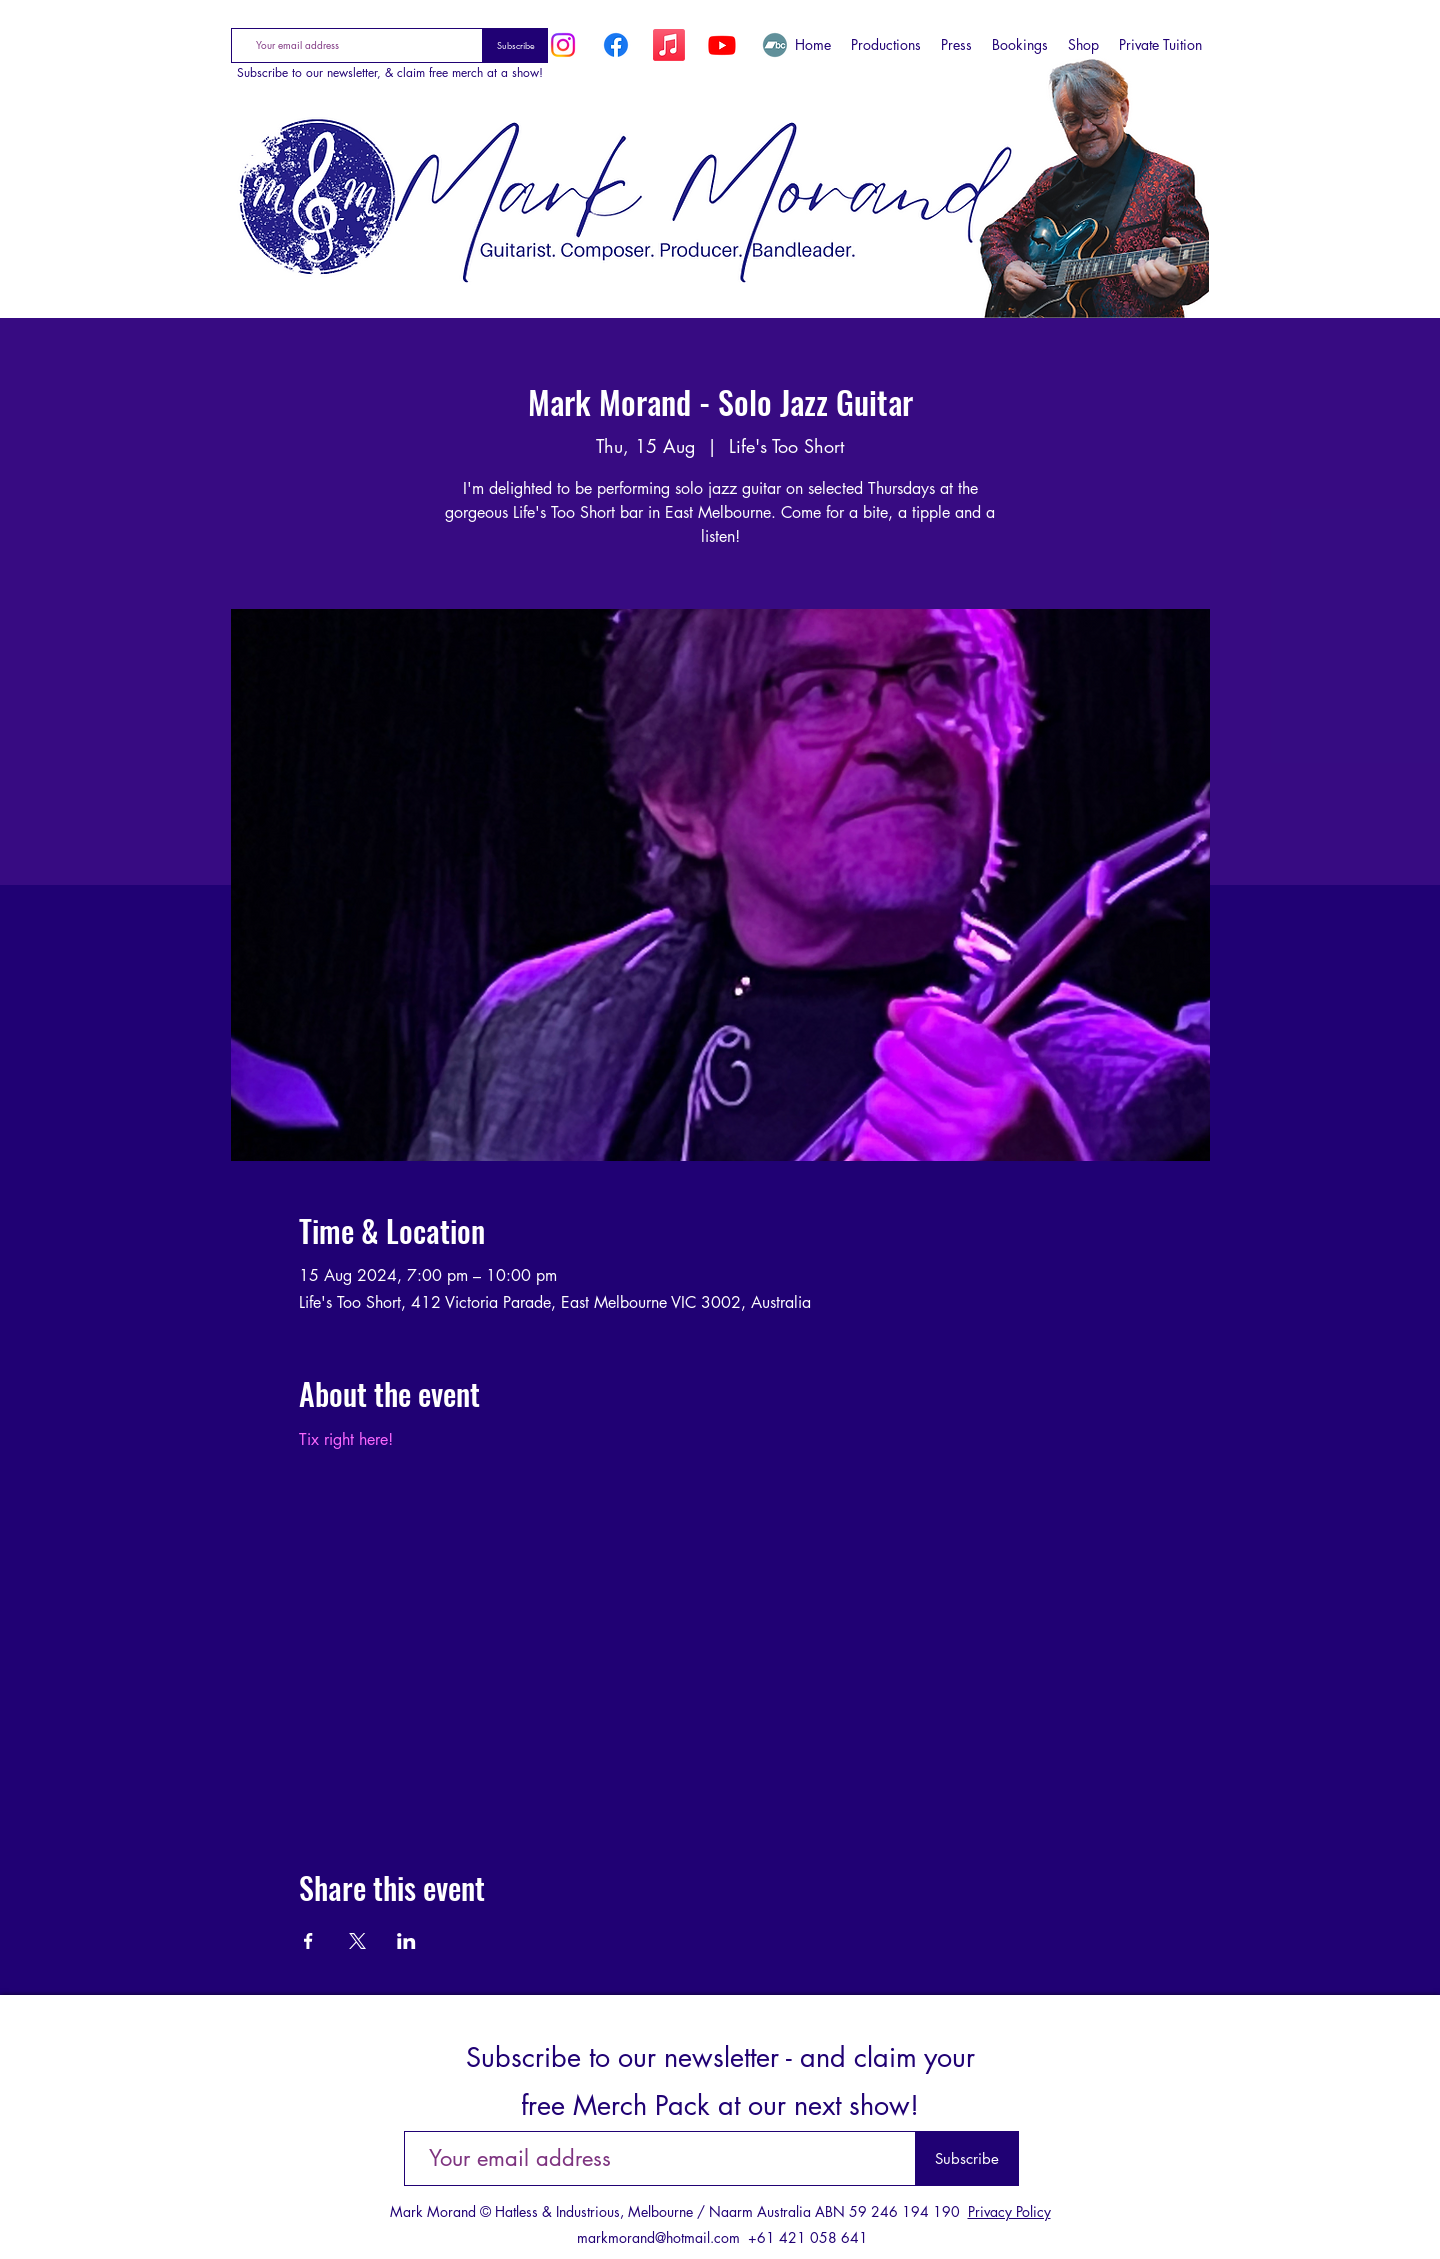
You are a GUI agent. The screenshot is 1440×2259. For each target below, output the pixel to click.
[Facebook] (616, 45)
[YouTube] (722, 45)
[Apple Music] (669, 45)
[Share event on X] (357, 1941)
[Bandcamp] (775, 45)
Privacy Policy (1009, 2211)
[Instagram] (563, 45)
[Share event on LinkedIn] (406, 1941)
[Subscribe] (515, 45)
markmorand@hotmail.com (658, 2237)
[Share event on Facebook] (308, 1941)
